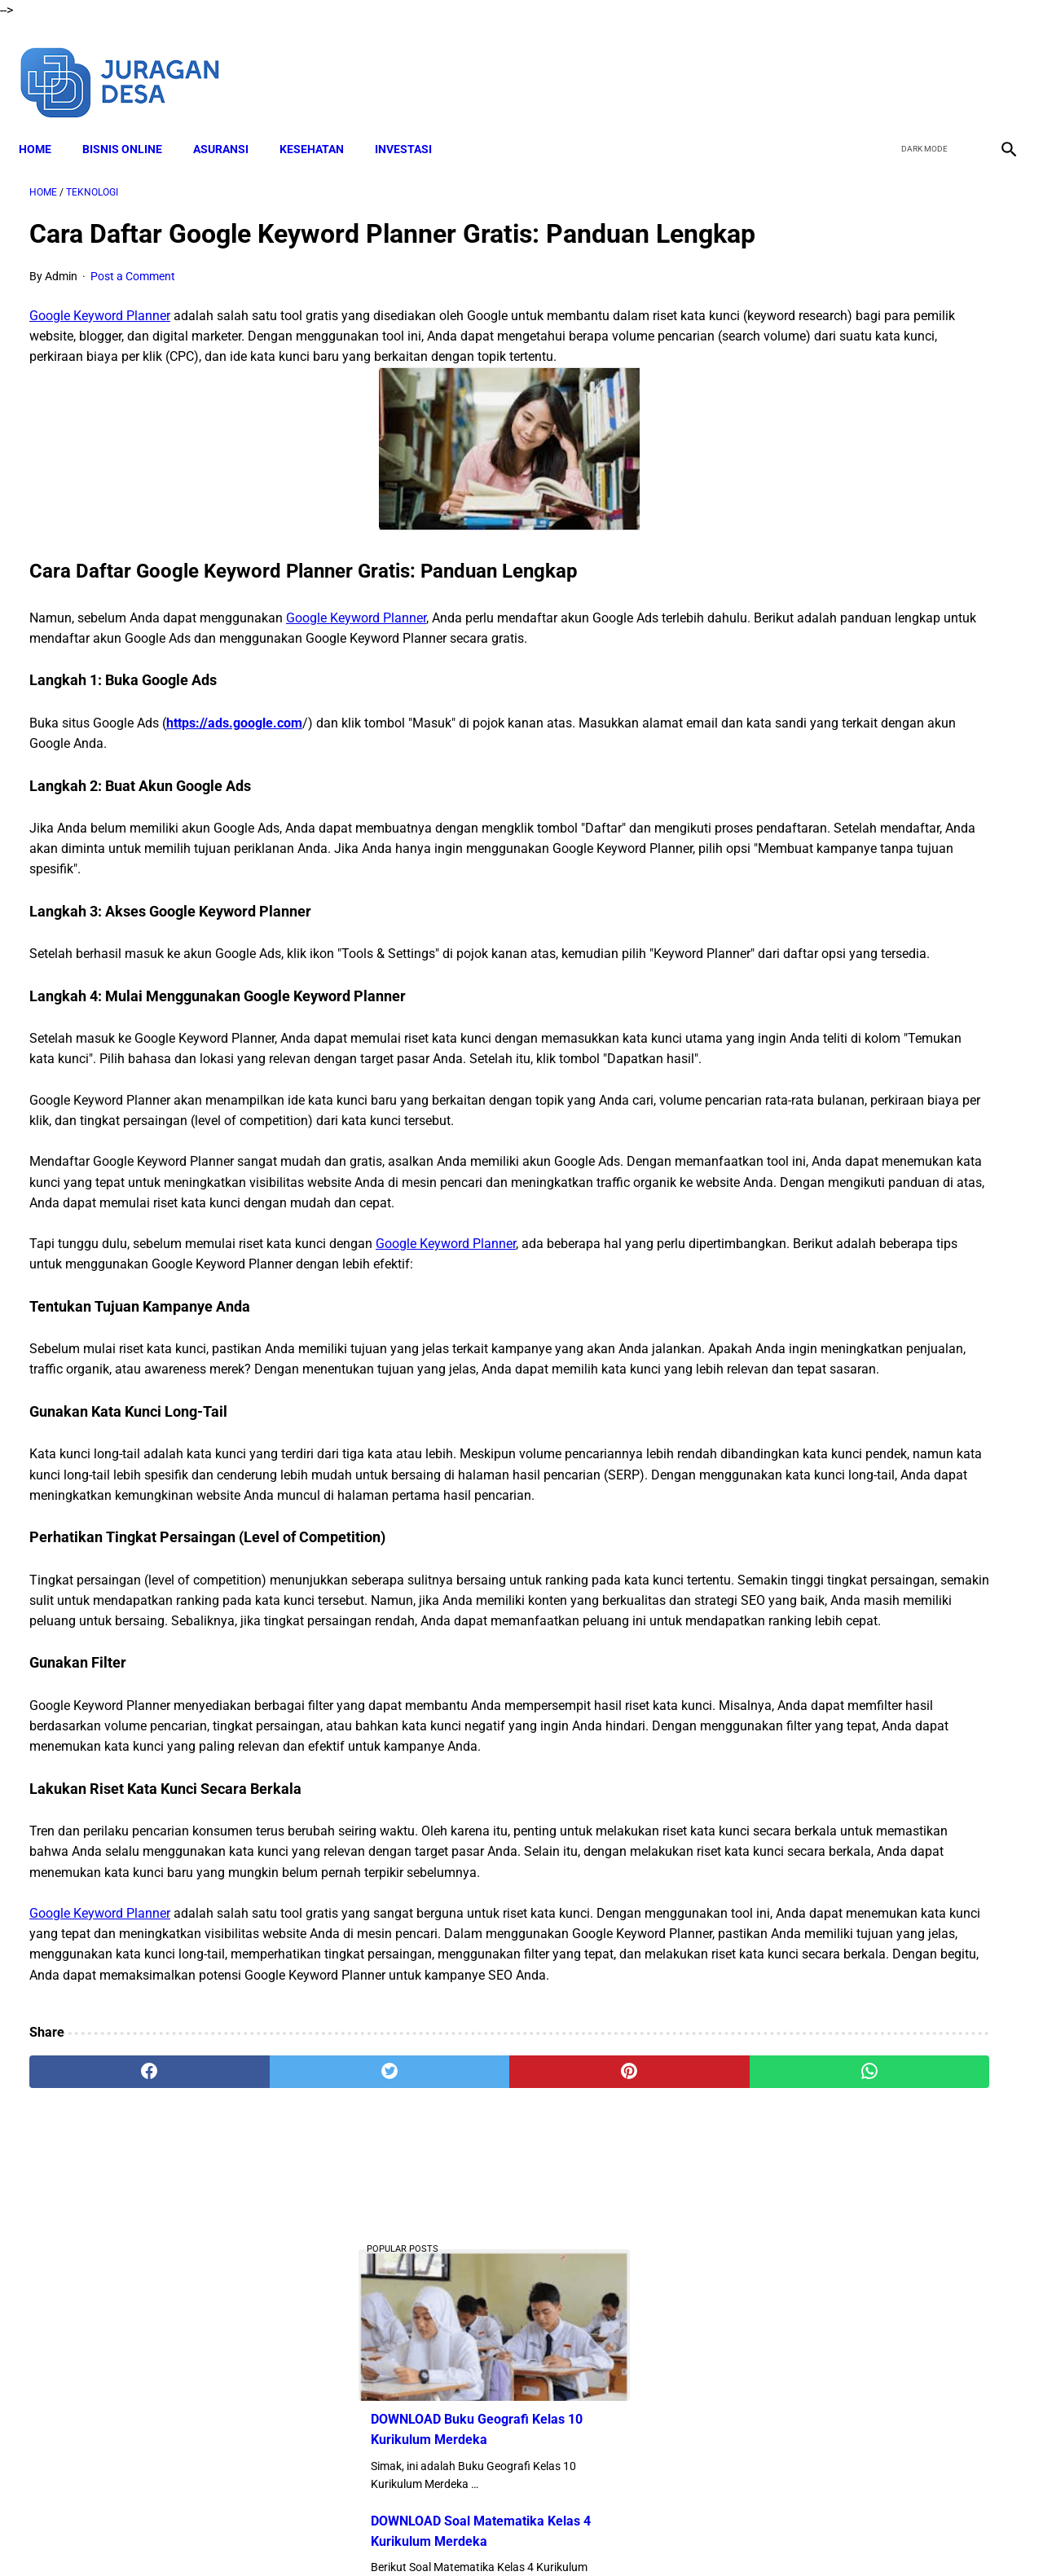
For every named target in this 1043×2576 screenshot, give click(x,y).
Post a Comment (132, 302)
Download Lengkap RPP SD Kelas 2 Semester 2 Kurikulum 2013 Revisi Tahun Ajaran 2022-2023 (864, 976)
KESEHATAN (322, 123)
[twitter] (919, 63)
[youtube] (957, 63)
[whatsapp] (607, 2385)
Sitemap (723, 2534)
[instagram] (996, 63)
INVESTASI (413, 123)
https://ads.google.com (234, 790)
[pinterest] (443, 2385)
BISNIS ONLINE (133, 123)
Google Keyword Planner (99, 341)
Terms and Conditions (488, 2534)
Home (45, 123)
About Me (323, 2534)
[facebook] (881, 63)
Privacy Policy (594, 2534)
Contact (665, 2534)
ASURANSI (231, 123)
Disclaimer (390, 2534)
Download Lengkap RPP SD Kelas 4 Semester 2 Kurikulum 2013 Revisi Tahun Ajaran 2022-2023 (864, 1098)
